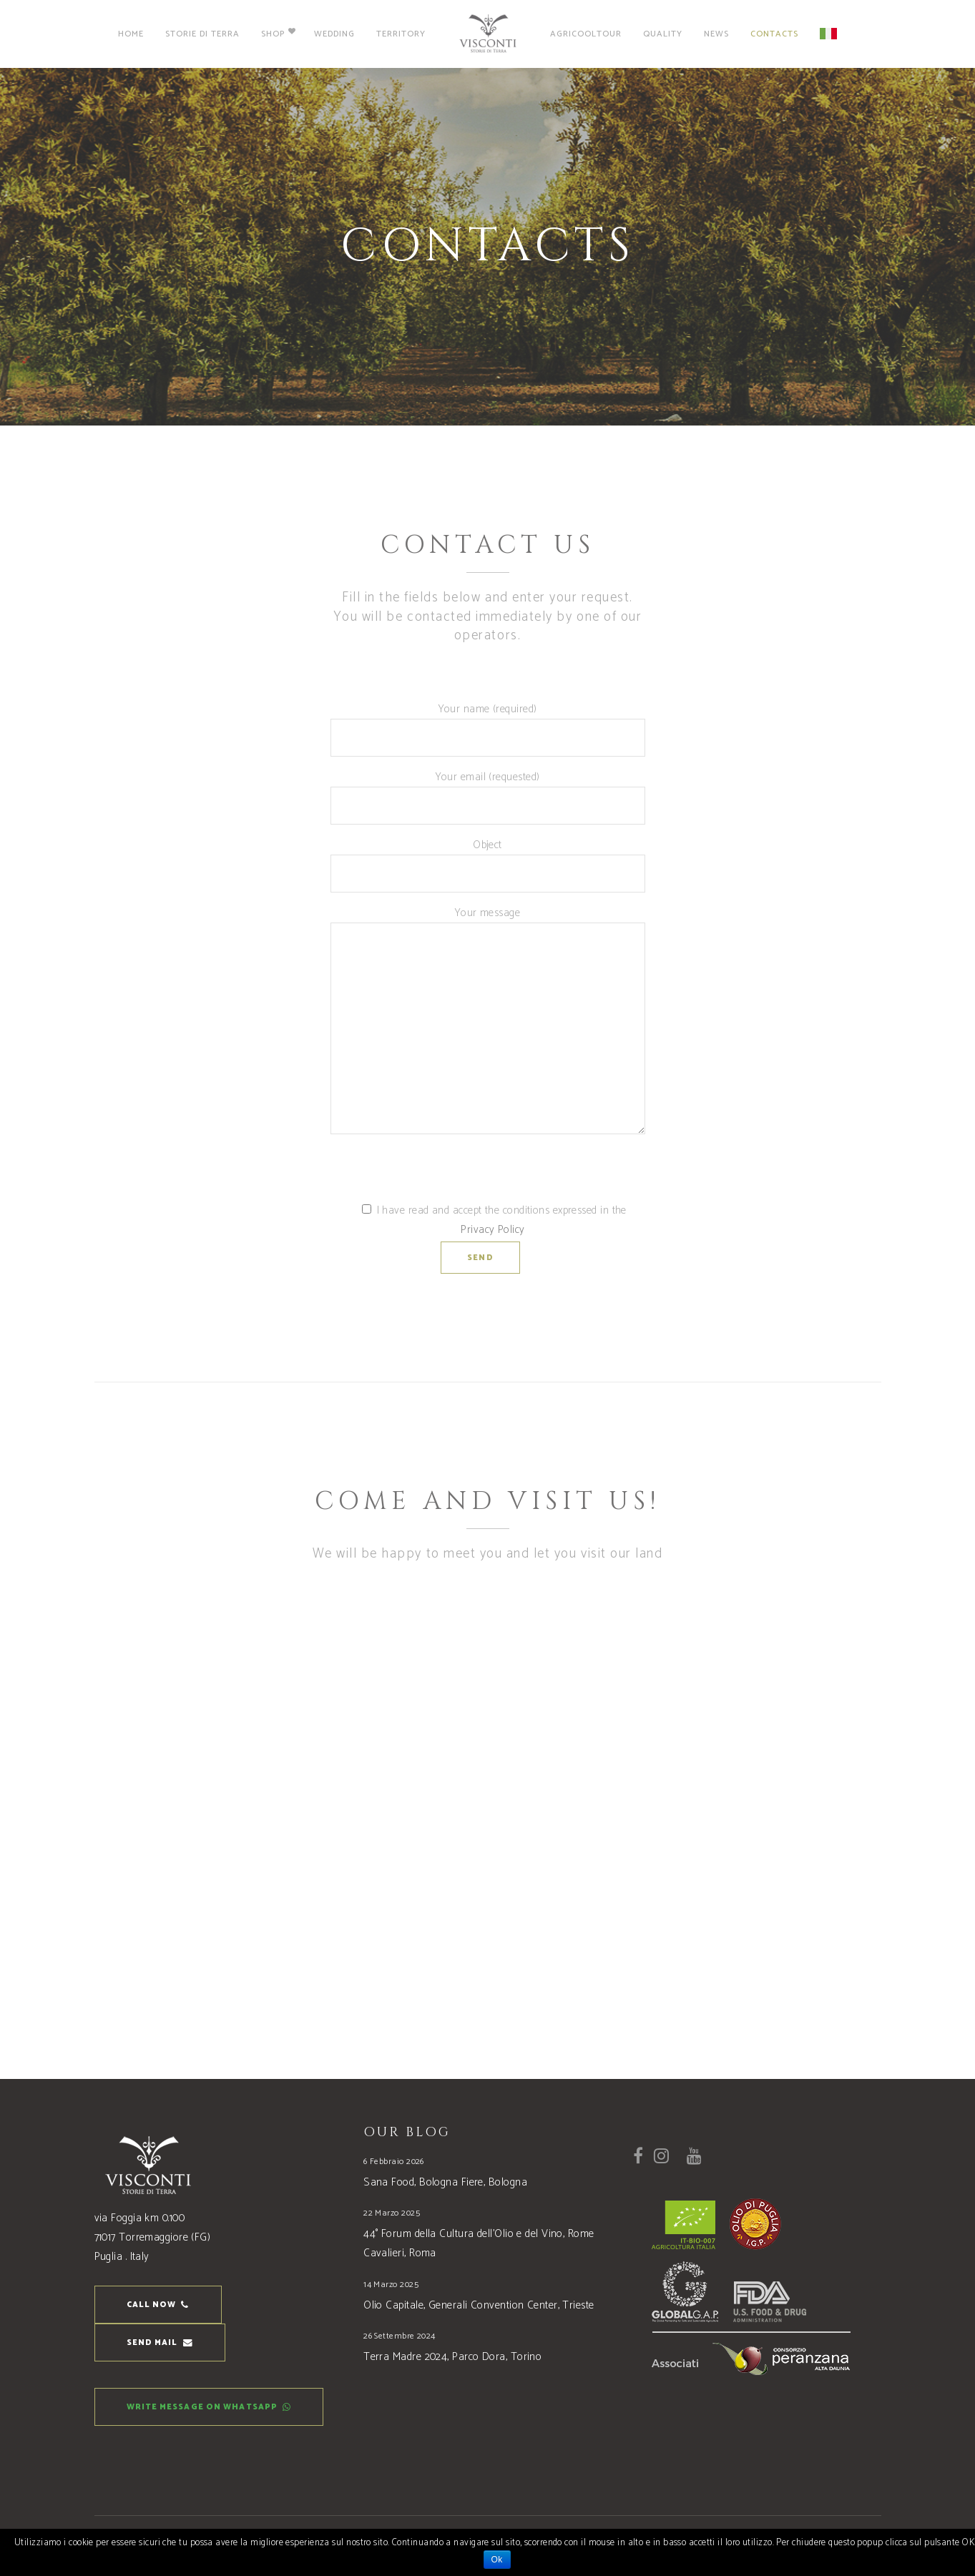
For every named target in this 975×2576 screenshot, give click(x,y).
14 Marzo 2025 (390, 2284)
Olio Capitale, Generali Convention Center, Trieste (478, 2305)
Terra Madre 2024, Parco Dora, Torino (452, 2357)
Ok (497, 2560)
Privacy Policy (492, 1230)
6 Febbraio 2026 (393, 2161)
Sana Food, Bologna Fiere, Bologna (445, 2182)
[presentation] (439, 1173)
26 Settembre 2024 (399, 2336)
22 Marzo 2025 (391, 2213)
